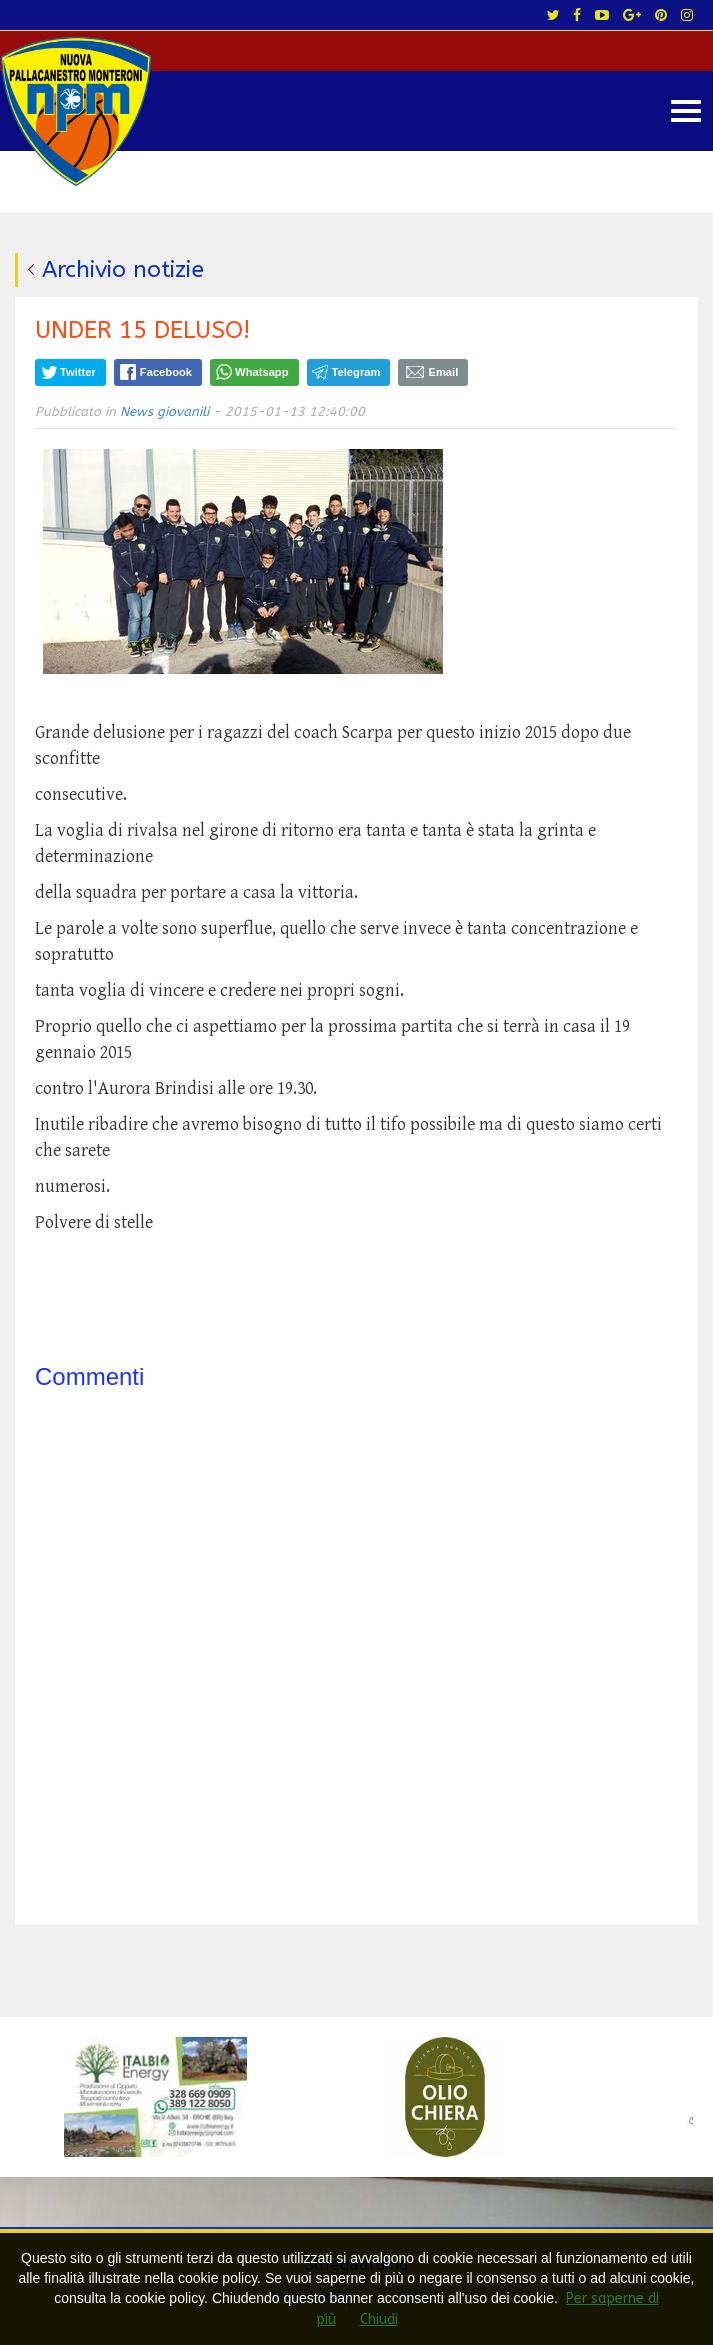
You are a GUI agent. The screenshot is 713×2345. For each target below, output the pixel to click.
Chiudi (379, 2319)
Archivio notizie (123, 269)
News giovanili (164, 411)
